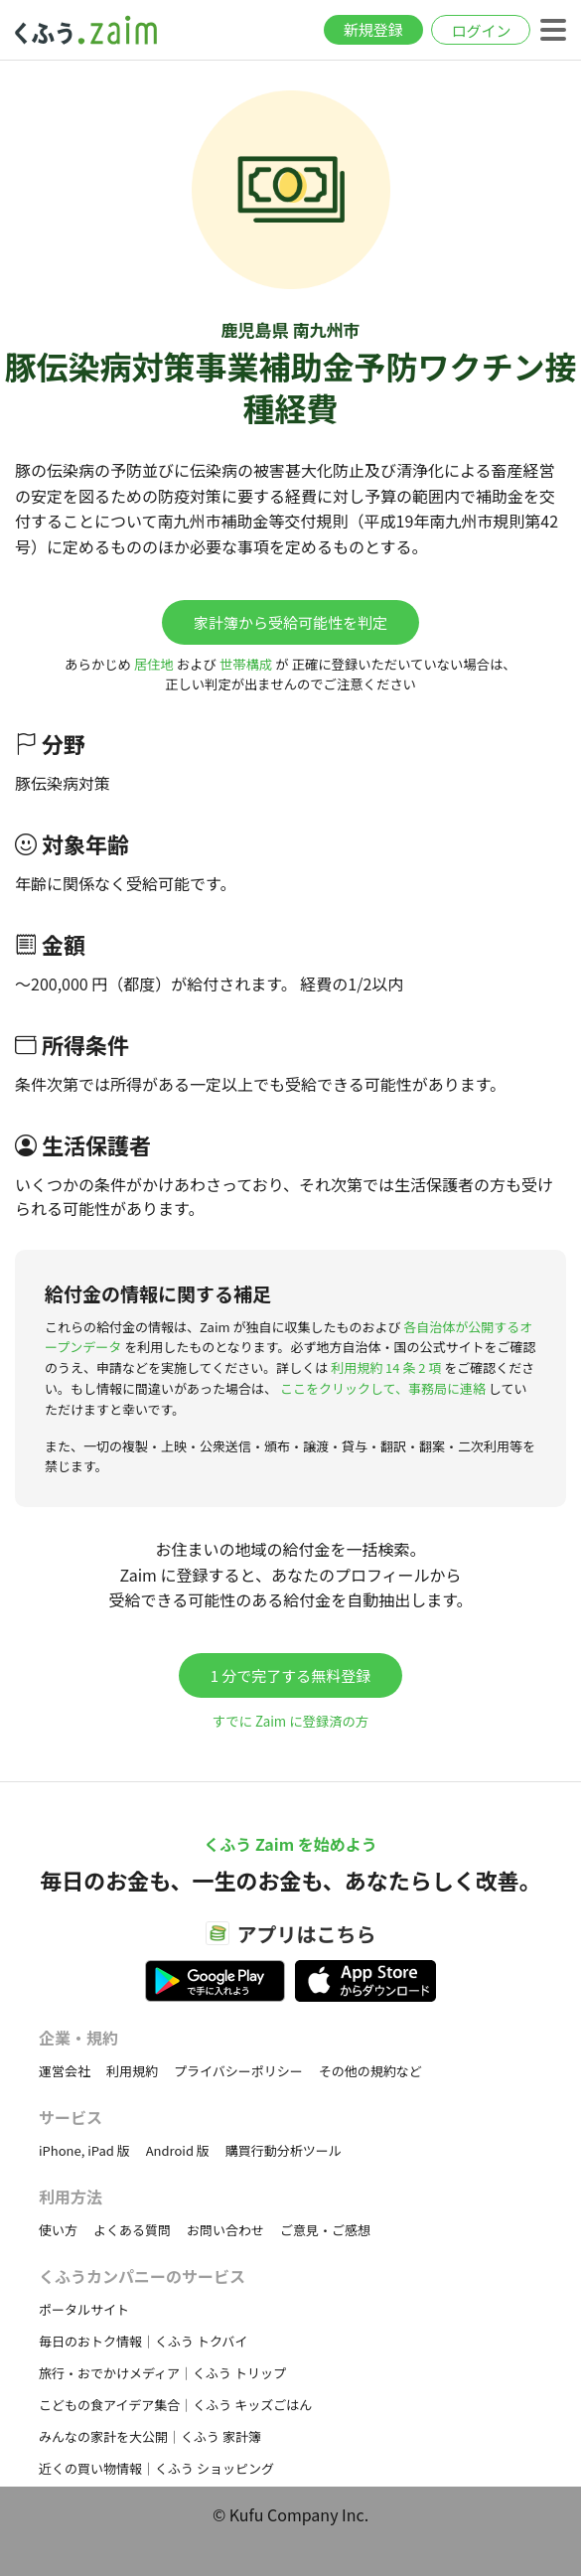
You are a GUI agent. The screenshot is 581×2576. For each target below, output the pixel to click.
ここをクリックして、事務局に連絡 (383, 1388)
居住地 (154, 664)
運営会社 (64, 2070)
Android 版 (178, 2150)
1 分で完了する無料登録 (291, 1675)
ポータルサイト (84, 2309)
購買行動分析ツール (283, 2150)
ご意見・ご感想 (325, 2229)
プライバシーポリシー (238, 2070)
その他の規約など (370, 2070)
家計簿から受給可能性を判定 (290, 622)
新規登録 (373, 29)
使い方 (58, 2229)
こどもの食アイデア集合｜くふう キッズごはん (175, 2404)
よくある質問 (132, 2229)
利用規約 (132, 2070)
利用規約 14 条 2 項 (386, 1367)
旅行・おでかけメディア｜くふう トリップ (162, 2372)
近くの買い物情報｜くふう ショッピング (156, 2468)
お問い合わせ (225, 2229)
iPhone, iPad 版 (84, 2150)
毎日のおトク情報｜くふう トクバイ (143, 2341)
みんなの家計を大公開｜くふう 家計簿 (150, 2436)
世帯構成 (245, 664)
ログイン (480, 30)
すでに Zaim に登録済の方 (290, 1721)
